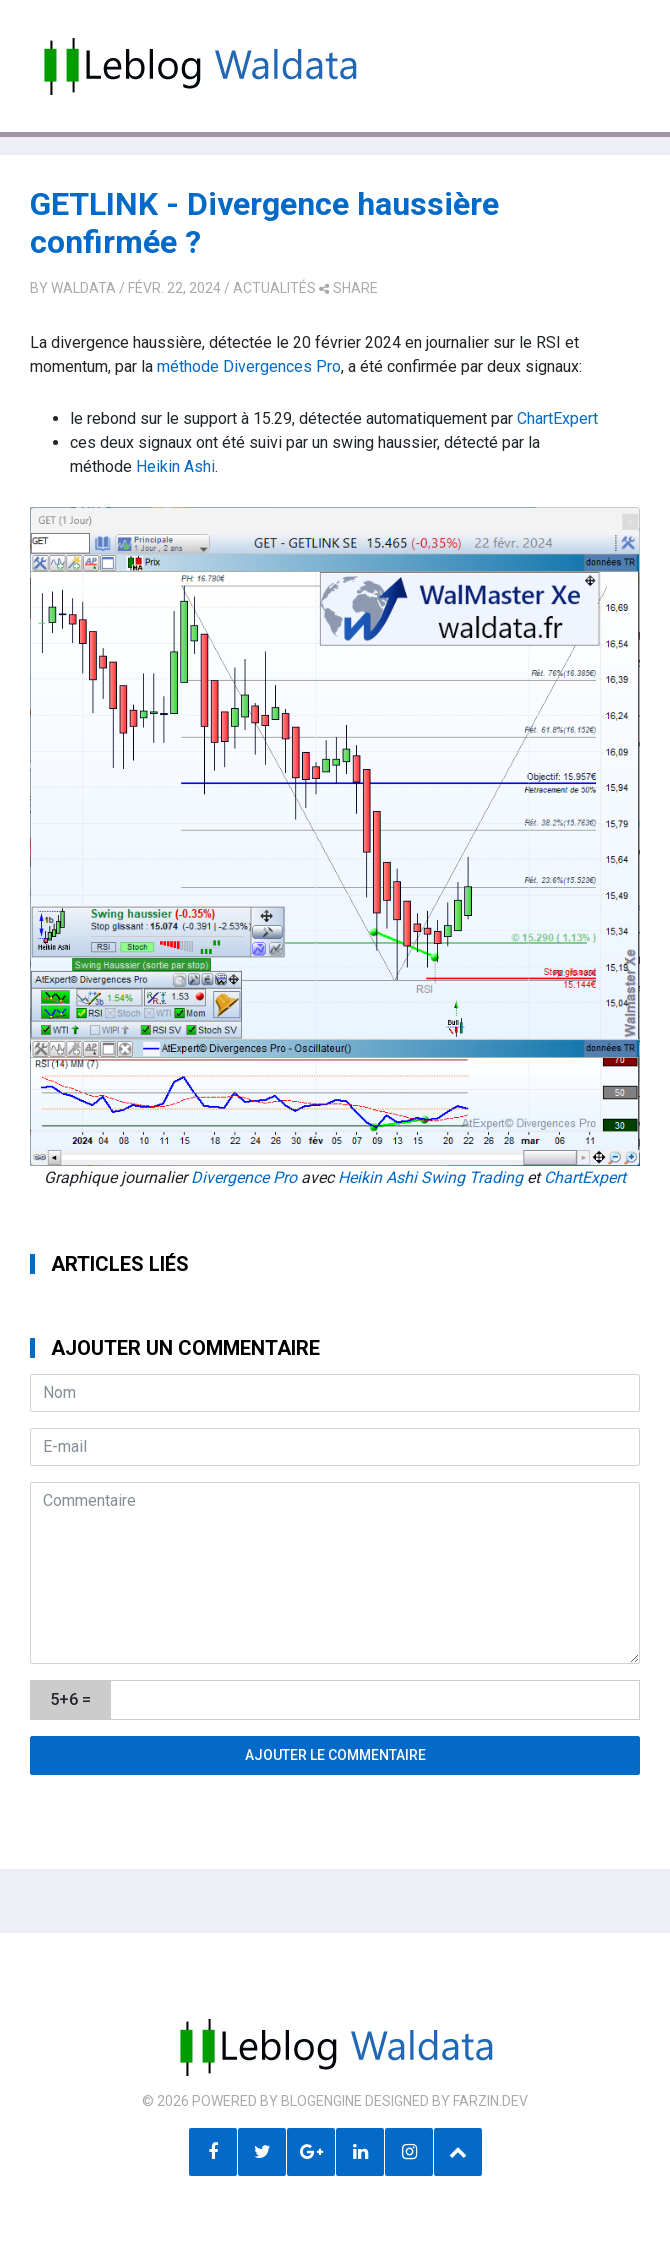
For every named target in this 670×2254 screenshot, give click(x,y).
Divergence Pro (244, 1177)
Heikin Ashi (175, 466)
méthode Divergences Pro (247, 366)
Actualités (274, 288)
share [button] (348, 288)
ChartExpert (557, 418)
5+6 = (70, 1699)
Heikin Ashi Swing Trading (430, 1177)
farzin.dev (490, 2101)
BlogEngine (321, 2101)
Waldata (83, 288)
